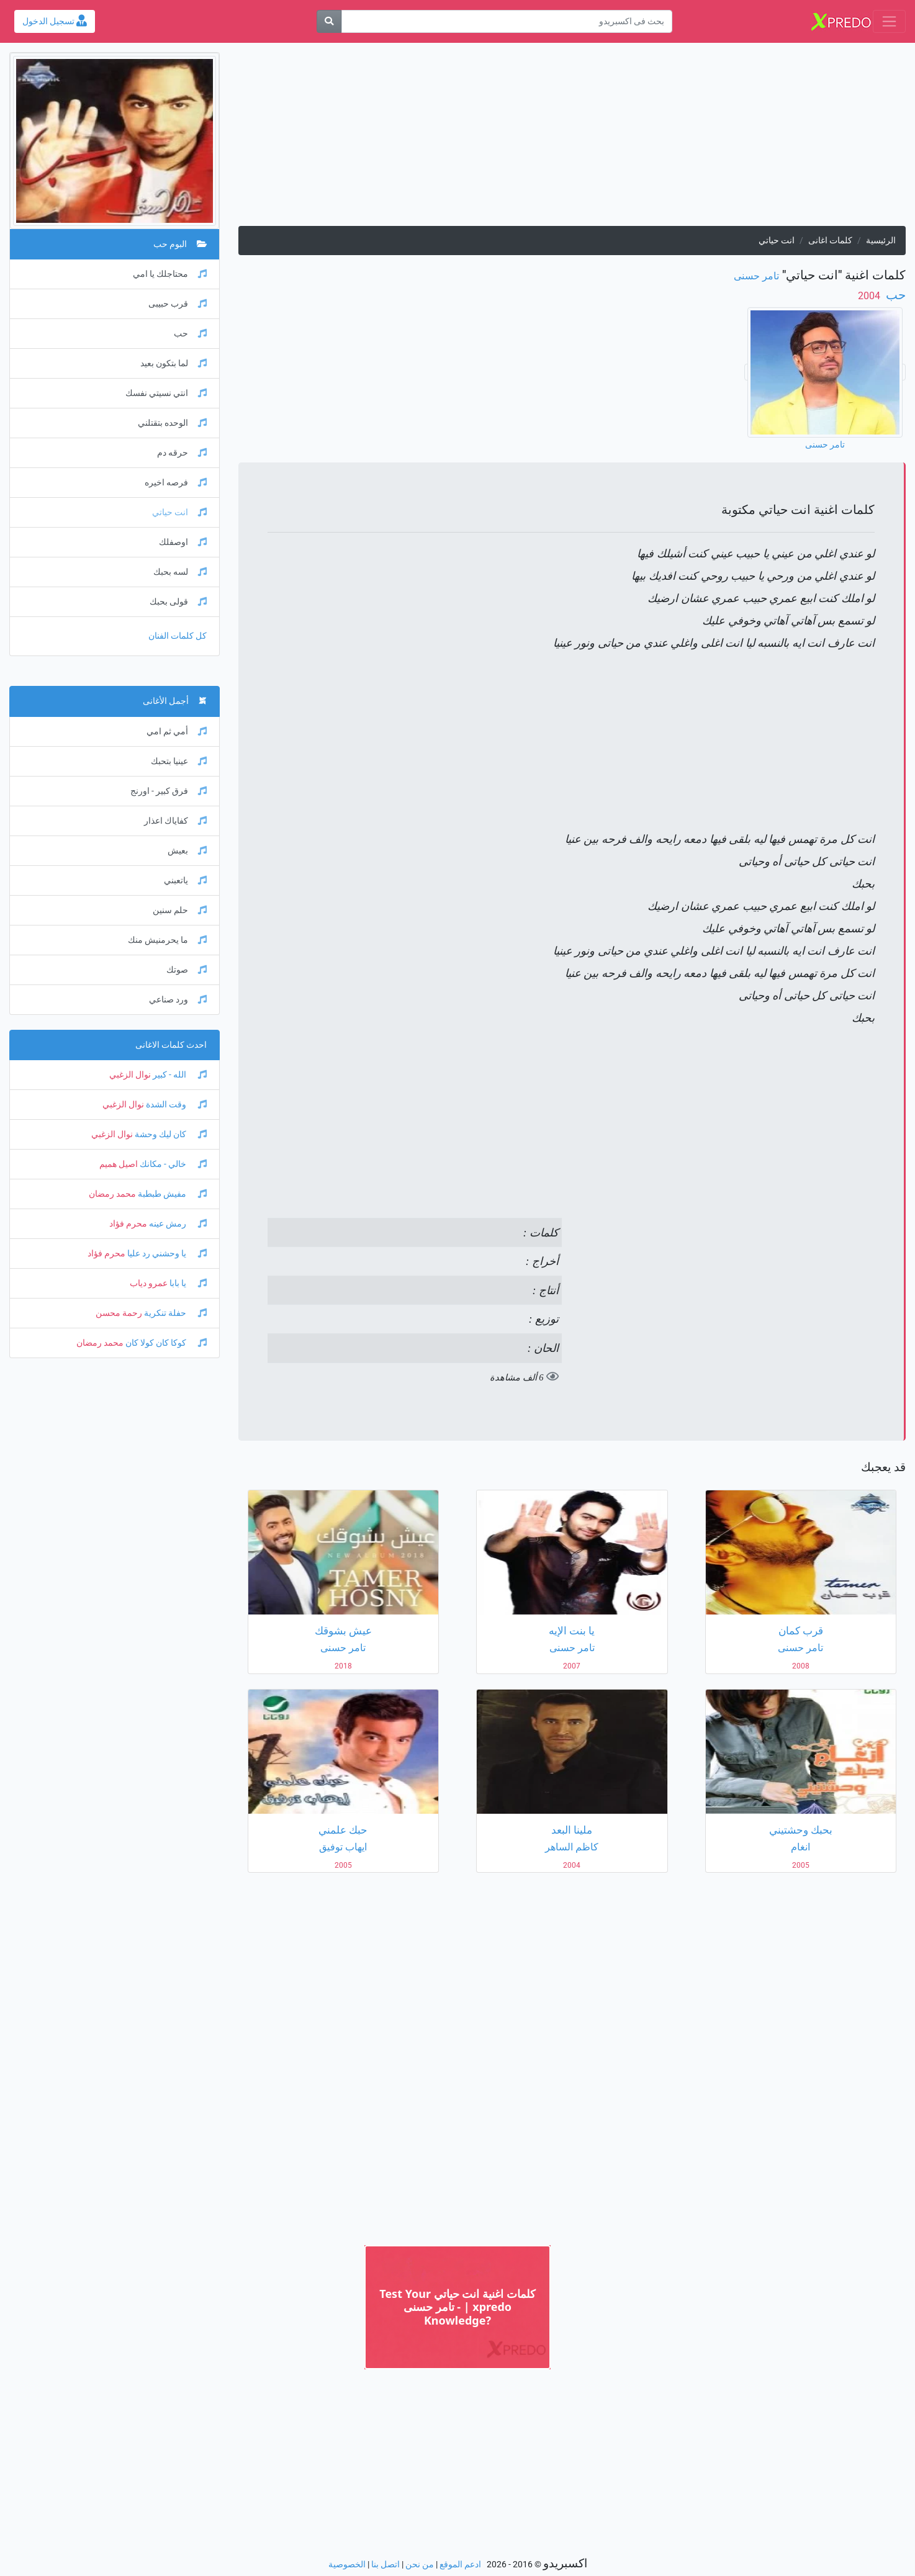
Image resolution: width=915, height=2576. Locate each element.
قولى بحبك (178, 602)
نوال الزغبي (130, 1075)
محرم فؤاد (128, 1223)
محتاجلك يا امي (170, 274)
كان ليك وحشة (170, 1134)
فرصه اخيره (176, 482)
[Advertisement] (572, 139)
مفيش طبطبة (171, 1194)
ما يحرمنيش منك (167, 940)
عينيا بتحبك (179, 761)
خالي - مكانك (172, 1164)
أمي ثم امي (176, 731)
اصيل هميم (118, 1164)
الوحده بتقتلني (172, 423)
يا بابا (187, 1283)
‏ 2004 (870, 296)
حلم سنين (180, 910)
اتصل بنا (385, 2564)
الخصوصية (347, 2564)
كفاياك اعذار (175, 821)
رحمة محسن (119, 1313)
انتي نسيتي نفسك (166, 393)
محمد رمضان (112, 1194)
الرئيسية (881, 240)
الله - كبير (179, 1075)
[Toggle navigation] (889, 21)
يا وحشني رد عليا (166, 1253)
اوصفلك (183, 542)
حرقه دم (182, 453)
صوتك (186, 970)
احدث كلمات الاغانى (171, 1045)
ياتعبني (185, 880)
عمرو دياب (149, 1283)
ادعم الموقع (460, 2564)
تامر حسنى (756, 276)
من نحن (419, 2564)
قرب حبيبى (177, 304)
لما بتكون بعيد (173, 363)
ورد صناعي (178, 999)
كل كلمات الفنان (177, 636)
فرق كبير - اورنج (168, 791)
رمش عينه (177, 1223)
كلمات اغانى (830, 240)
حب (894, 294)
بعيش (187, 850)
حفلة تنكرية (174, 1313)
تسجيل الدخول (54, 21)
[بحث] (329, 21)
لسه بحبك (180, 572)
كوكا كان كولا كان (165, 1343)
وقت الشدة (175, 1104)
